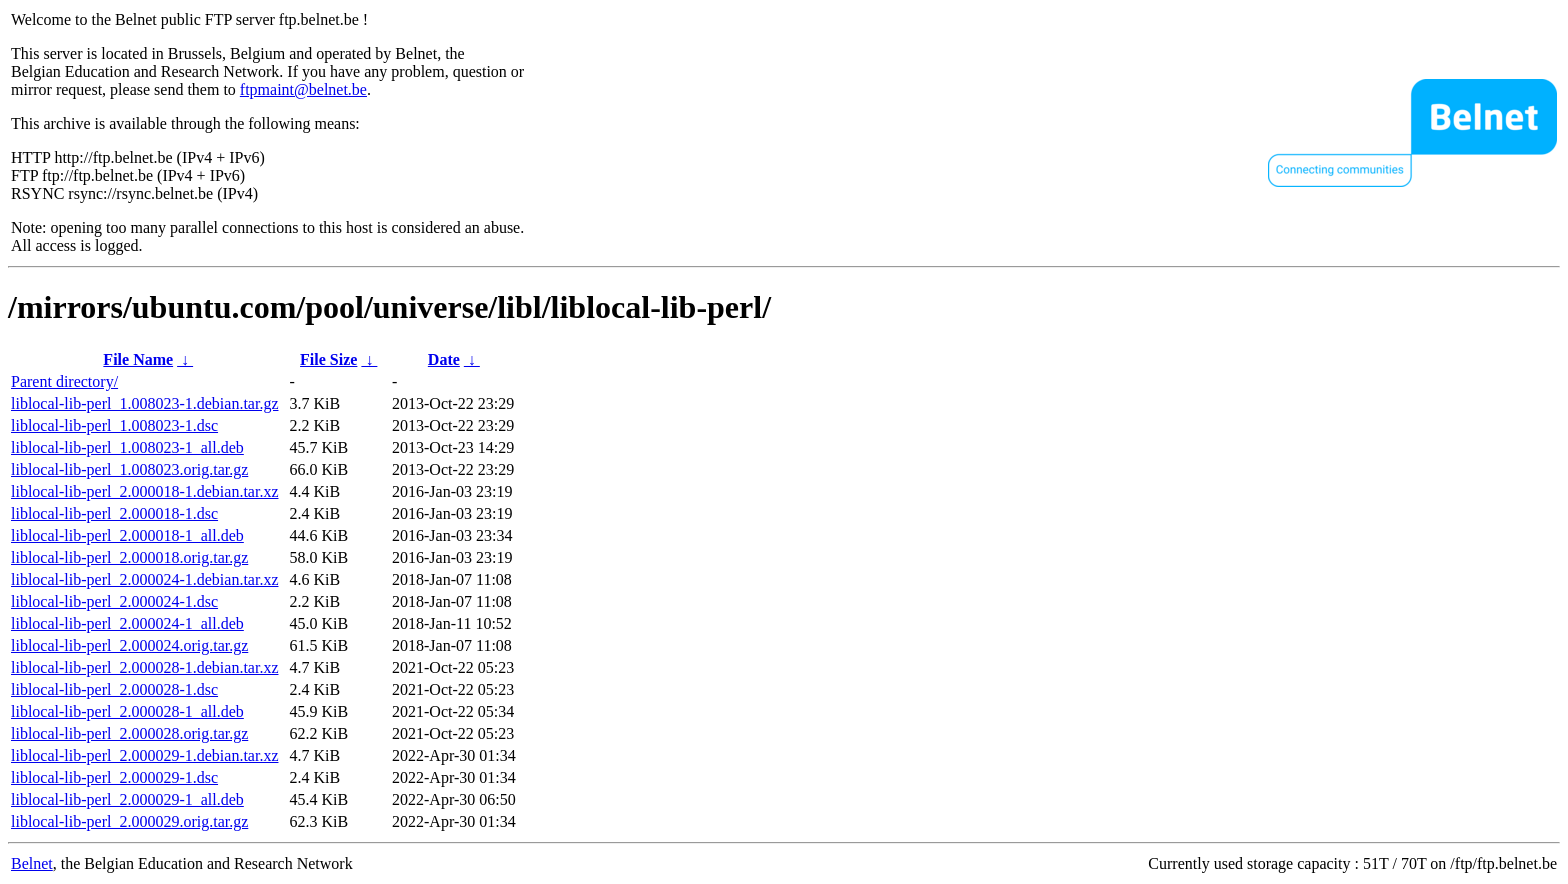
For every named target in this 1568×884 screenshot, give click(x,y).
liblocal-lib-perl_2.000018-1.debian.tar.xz (144, 491)
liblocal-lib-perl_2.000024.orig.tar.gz (129, 645)
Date (444, 359)
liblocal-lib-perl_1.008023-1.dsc (114, 425)
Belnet (32, 863)
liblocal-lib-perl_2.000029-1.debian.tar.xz (144, 755)
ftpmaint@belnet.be (303, 89)
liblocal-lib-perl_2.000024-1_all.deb (127, 623)
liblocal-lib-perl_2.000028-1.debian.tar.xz (144, 667)
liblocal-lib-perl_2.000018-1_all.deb (127, 535)
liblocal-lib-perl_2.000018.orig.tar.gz (129, 557)
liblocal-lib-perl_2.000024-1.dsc (114, 601)
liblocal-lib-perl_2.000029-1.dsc (114, 777)
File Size (328, 359)
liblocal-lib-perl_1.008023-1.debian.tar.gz (144, 403)
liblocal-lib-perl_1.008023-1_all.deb (127, 447)
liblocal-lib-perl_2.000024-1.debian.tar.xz (144, 579)
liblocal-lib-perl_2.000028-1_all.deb (127, 711)
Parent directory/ (64, 381)
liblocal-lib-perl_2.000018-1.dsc (114, 513)
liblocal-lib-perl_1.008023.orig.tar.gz (129, 469)
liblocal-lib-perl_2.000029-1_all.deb (127, 799)
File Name (138, 359)
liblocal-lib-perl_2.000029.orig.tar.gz (129, 821)
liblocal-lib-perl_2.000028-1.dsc (114, 689)
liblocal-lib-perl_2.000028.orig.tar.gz (129, 733)
